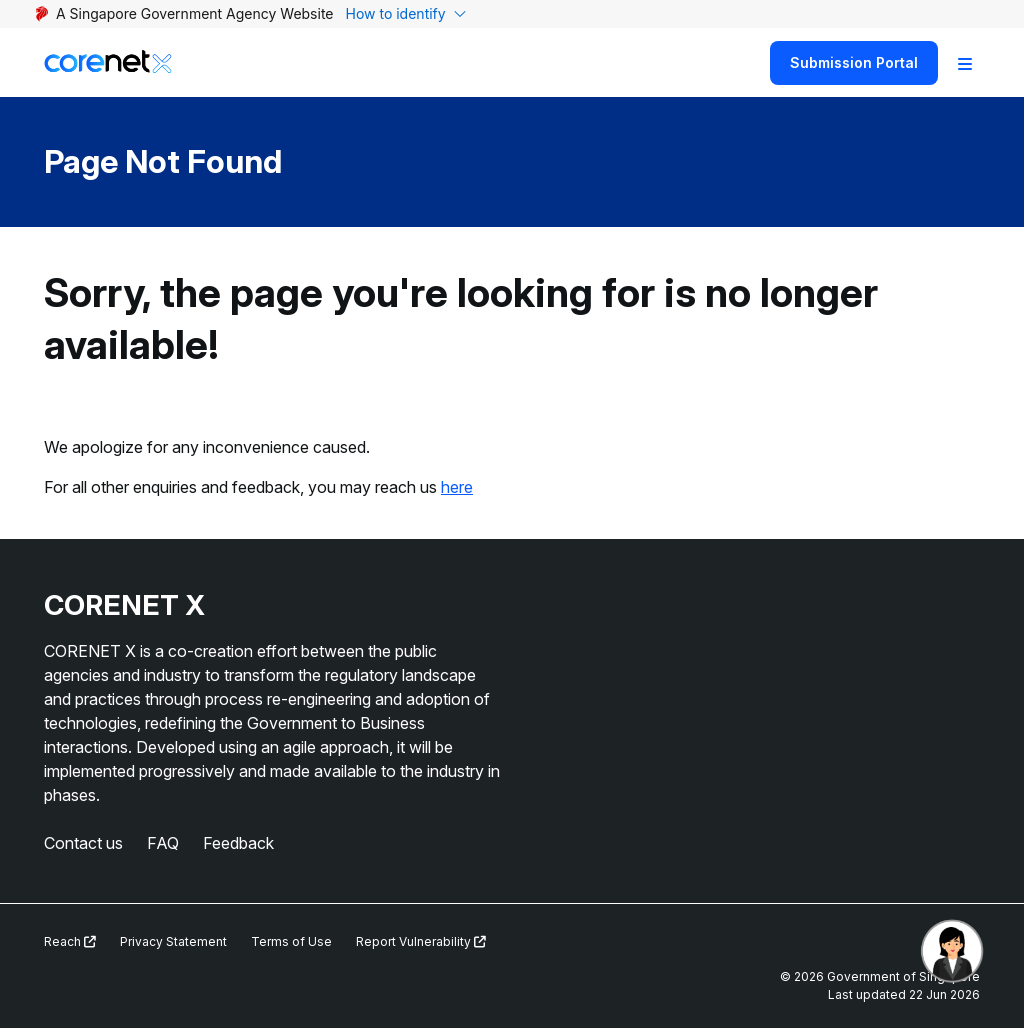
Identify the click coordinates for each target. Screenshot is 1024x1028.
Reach (70, 941)
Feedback (238, 843)
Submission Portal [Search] (854, 62)
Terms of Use (291, 941)
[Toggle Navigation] (965, 63)
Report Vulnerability (421, 941)
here (457, 487)
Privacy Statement (173, 941)
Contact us (83, 843)
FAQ (163, 843)
